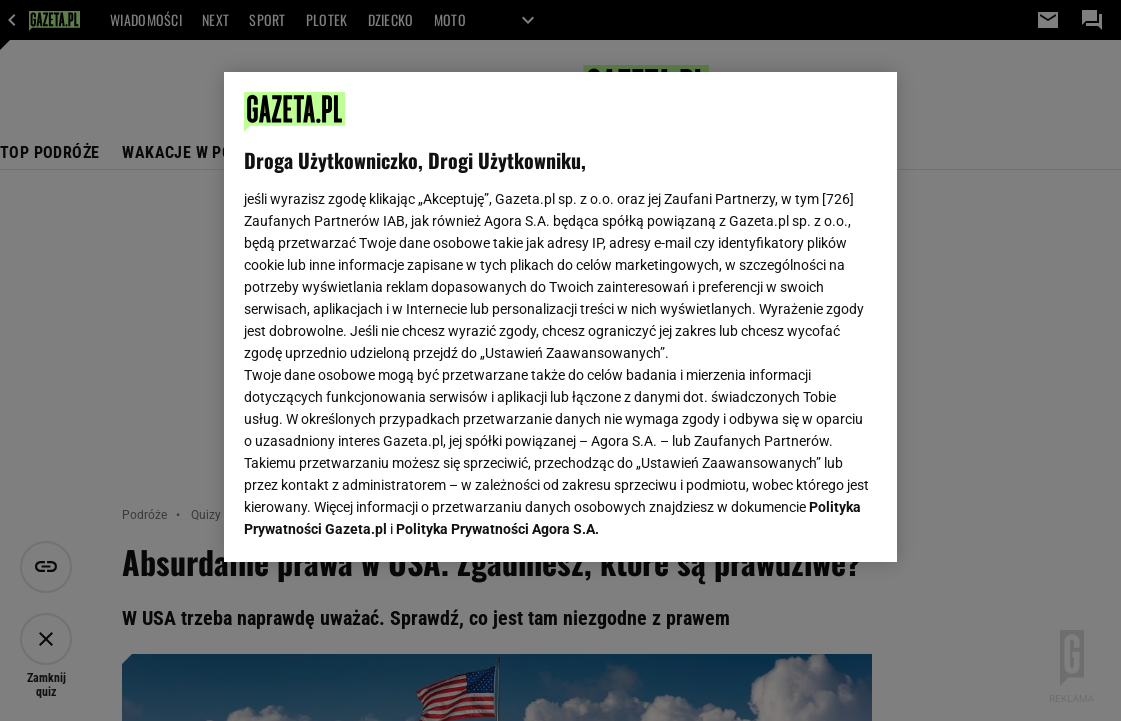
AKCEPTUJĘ (809, 523)
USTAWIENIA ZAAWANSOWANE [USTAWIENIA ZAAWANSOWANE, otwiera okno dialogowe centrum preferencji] (375, 522)
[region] (560, 317)
